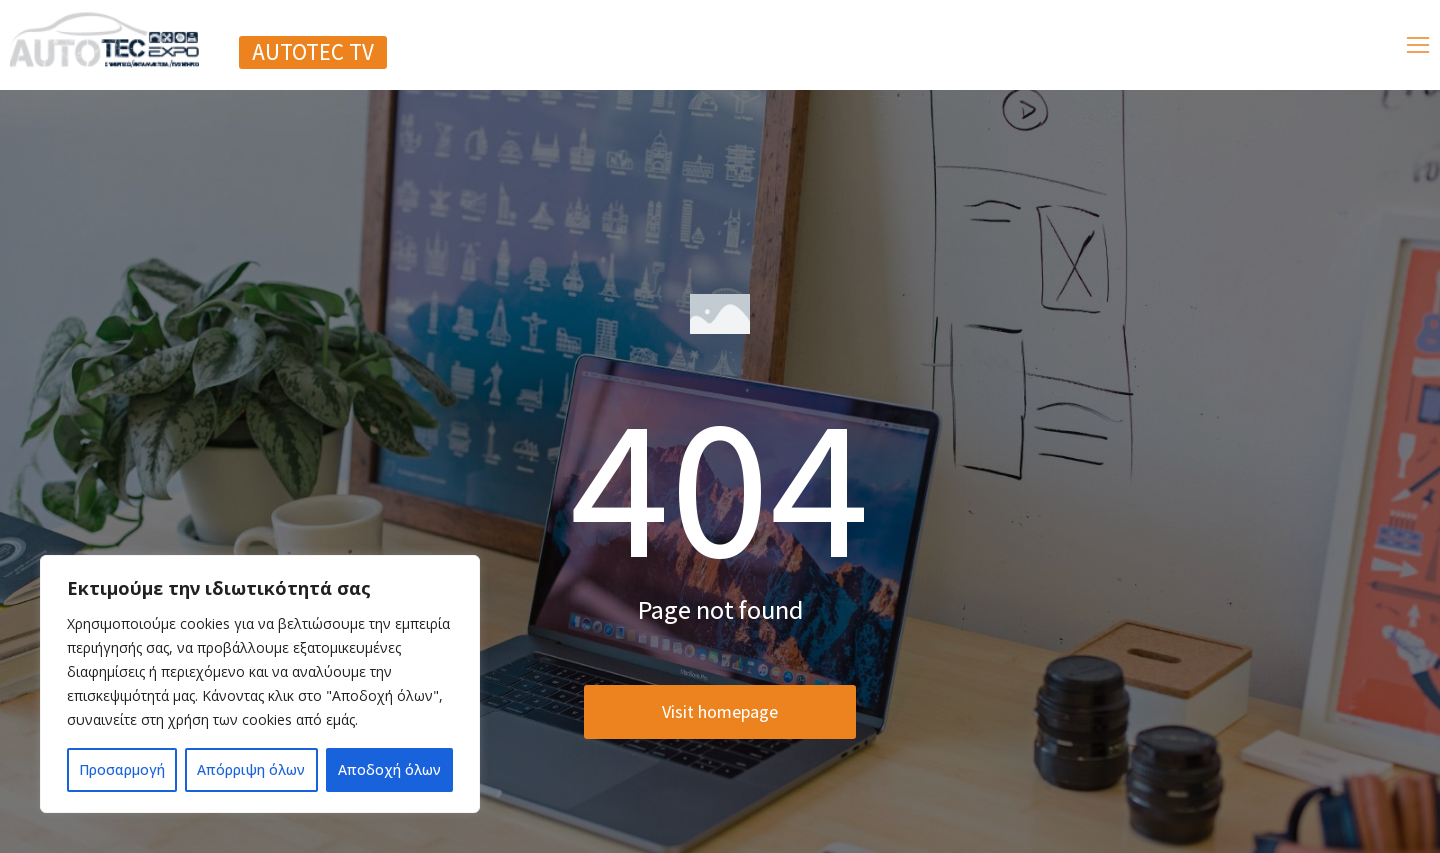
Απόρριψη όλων (251, 769)
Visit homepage (720, 729)
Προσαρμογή (122, 769)
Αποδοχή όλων (389, 769)
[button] (313, 52)
